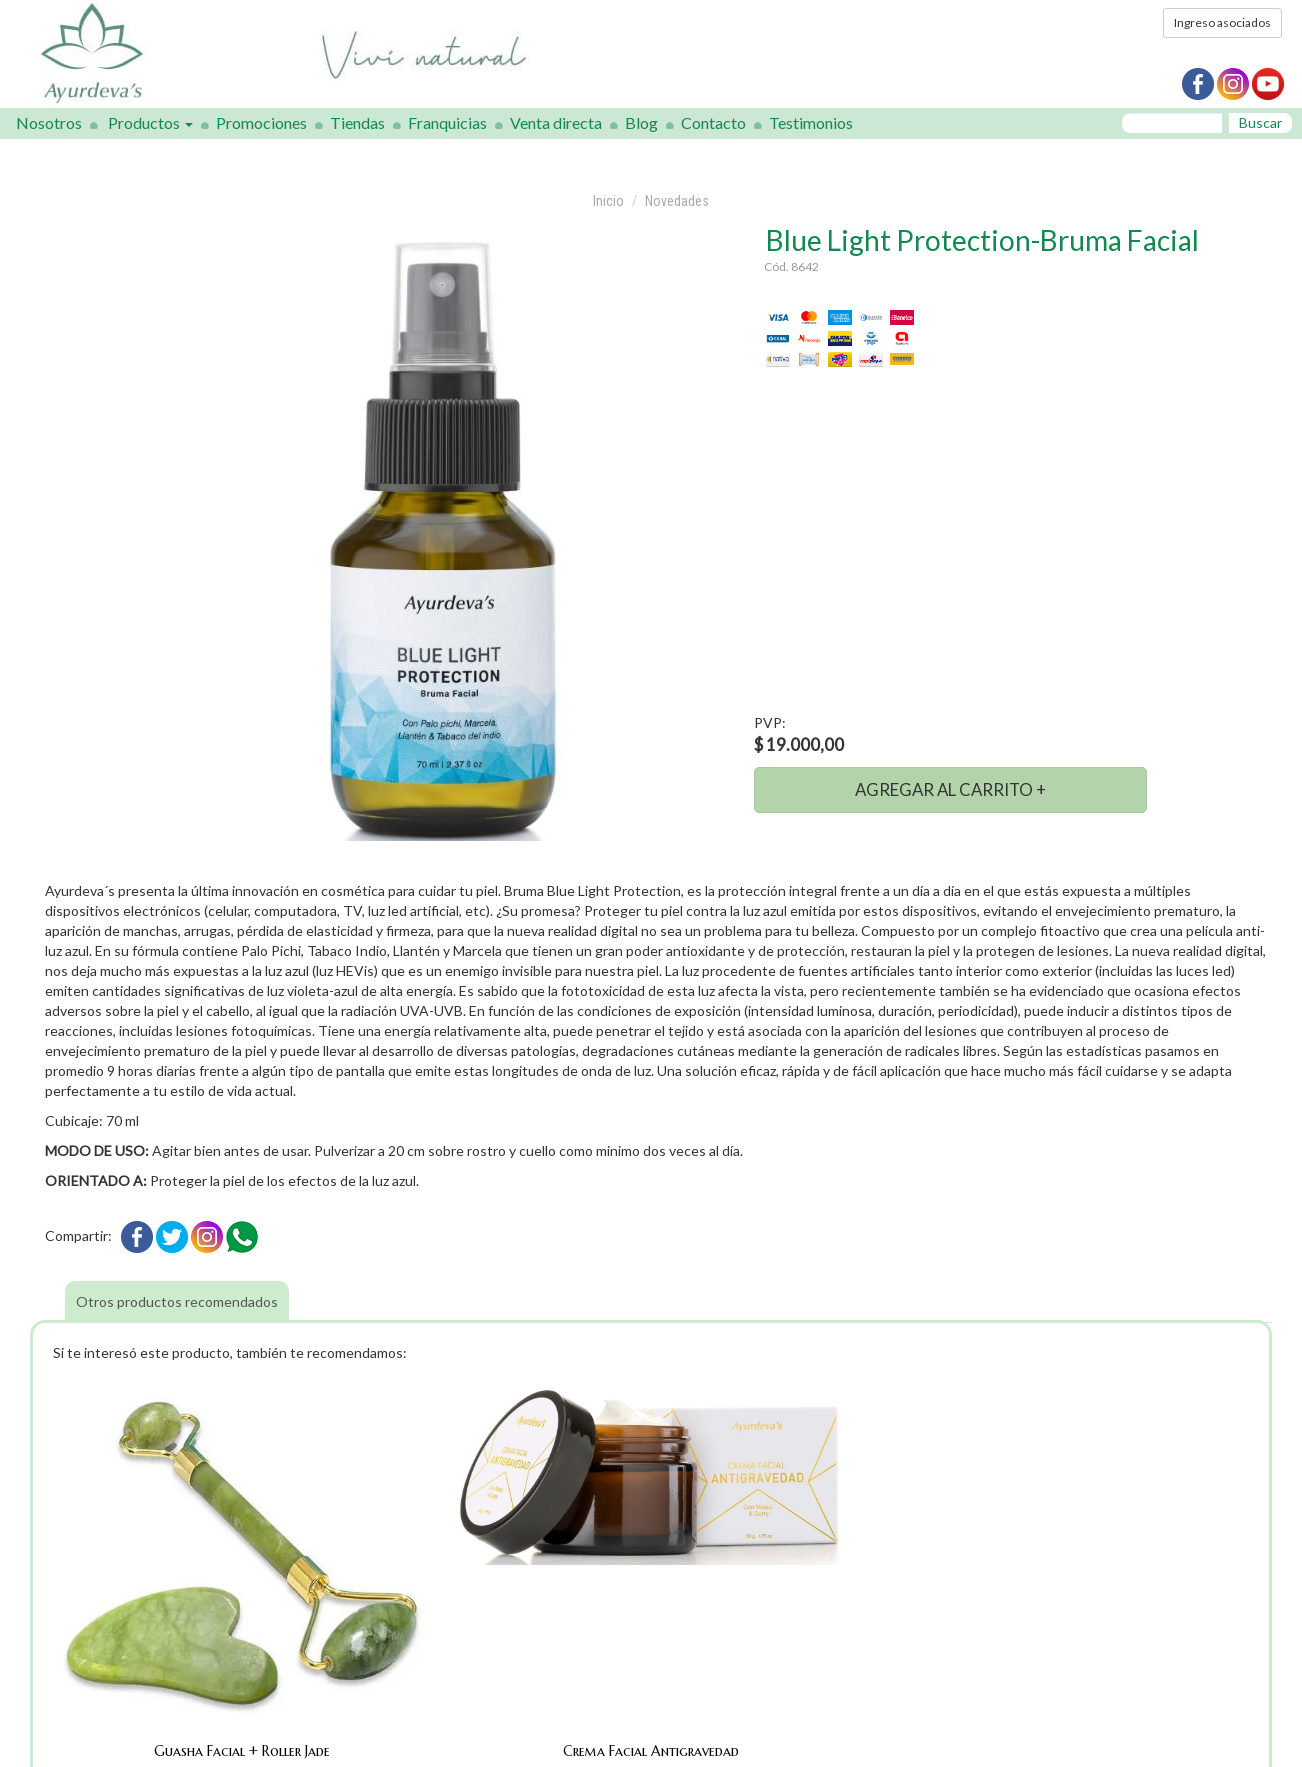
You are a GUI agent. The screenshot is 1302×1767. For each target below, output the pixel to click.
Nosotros (49, 122)
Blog (641, 122)
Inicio (608, 201)
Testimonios (811, 122)
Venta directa (556, 122)
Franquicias (447, 122)
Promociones (261, 122)
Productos (150, 122)
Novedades (677, 201)
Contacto (713, 122)
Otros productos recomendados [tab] (177, 1301)
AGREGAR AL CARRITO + (950, 789)
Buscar (1260, 122)
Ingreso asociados (1222, 22)
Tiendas (357, 122)
